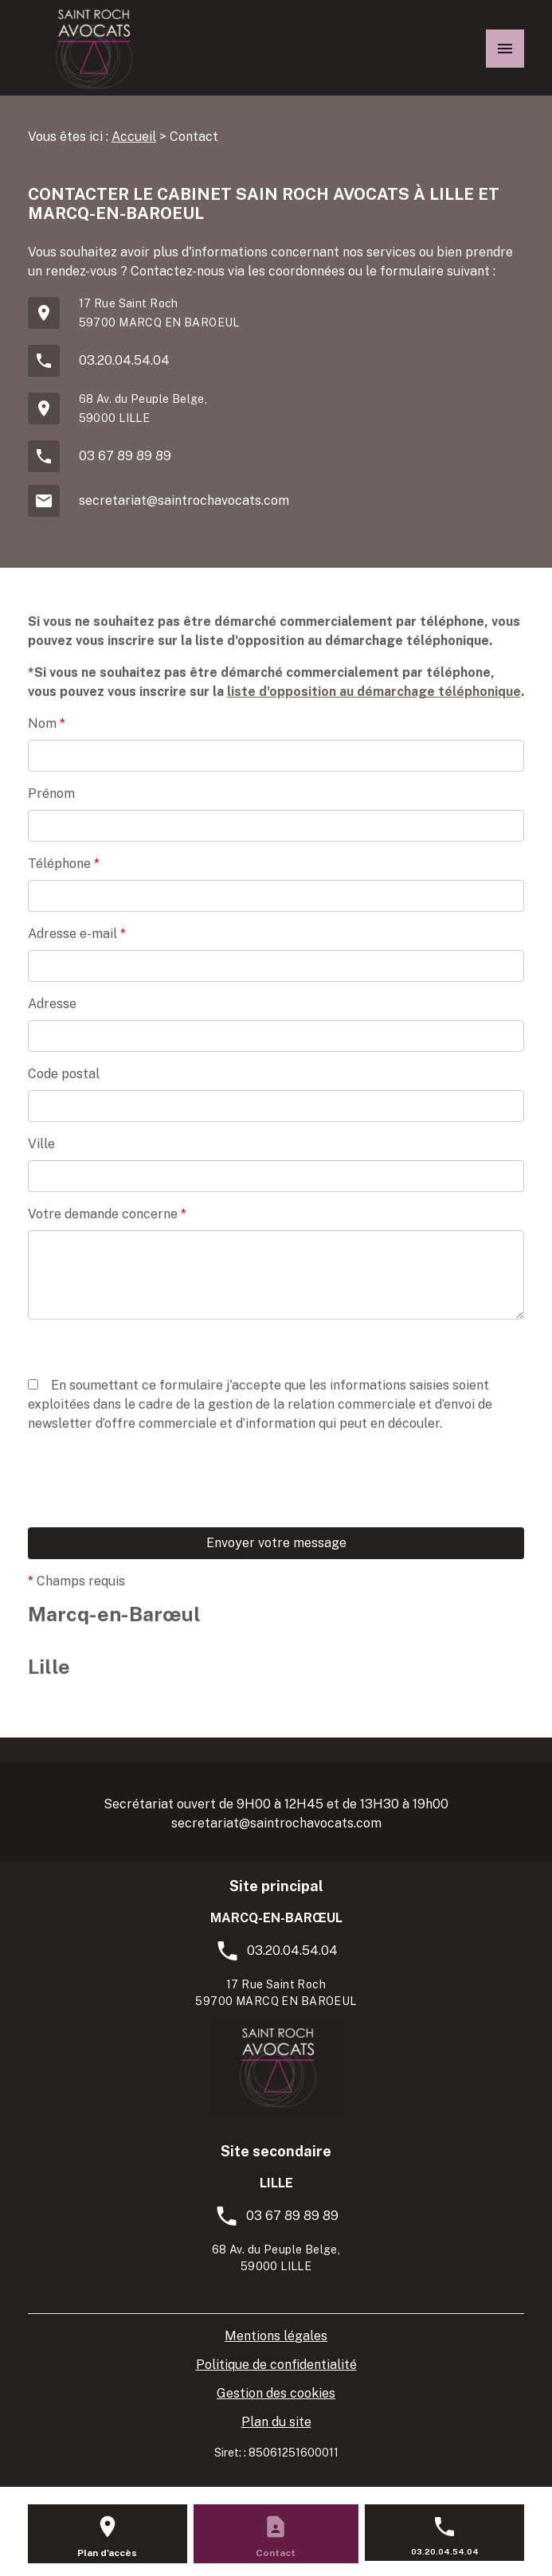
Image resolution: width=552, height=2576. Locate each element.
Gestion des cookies (276, 2393)
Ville (41, 1143)
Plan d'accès (107, 2552)
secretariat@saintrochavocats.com (184, 500)
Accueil (134, 136)
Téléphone (64, 863)
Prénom (51, 793)
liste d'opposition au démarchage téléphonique (374, 691)
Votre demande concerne (107, 1214)
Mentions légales (276, 2335)
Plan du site (276, 2421)
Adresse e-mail (77, 933)
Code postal (64, 1073)
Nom (46, 723)
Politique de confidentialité (276, 2364)
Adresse (52, 1003)
